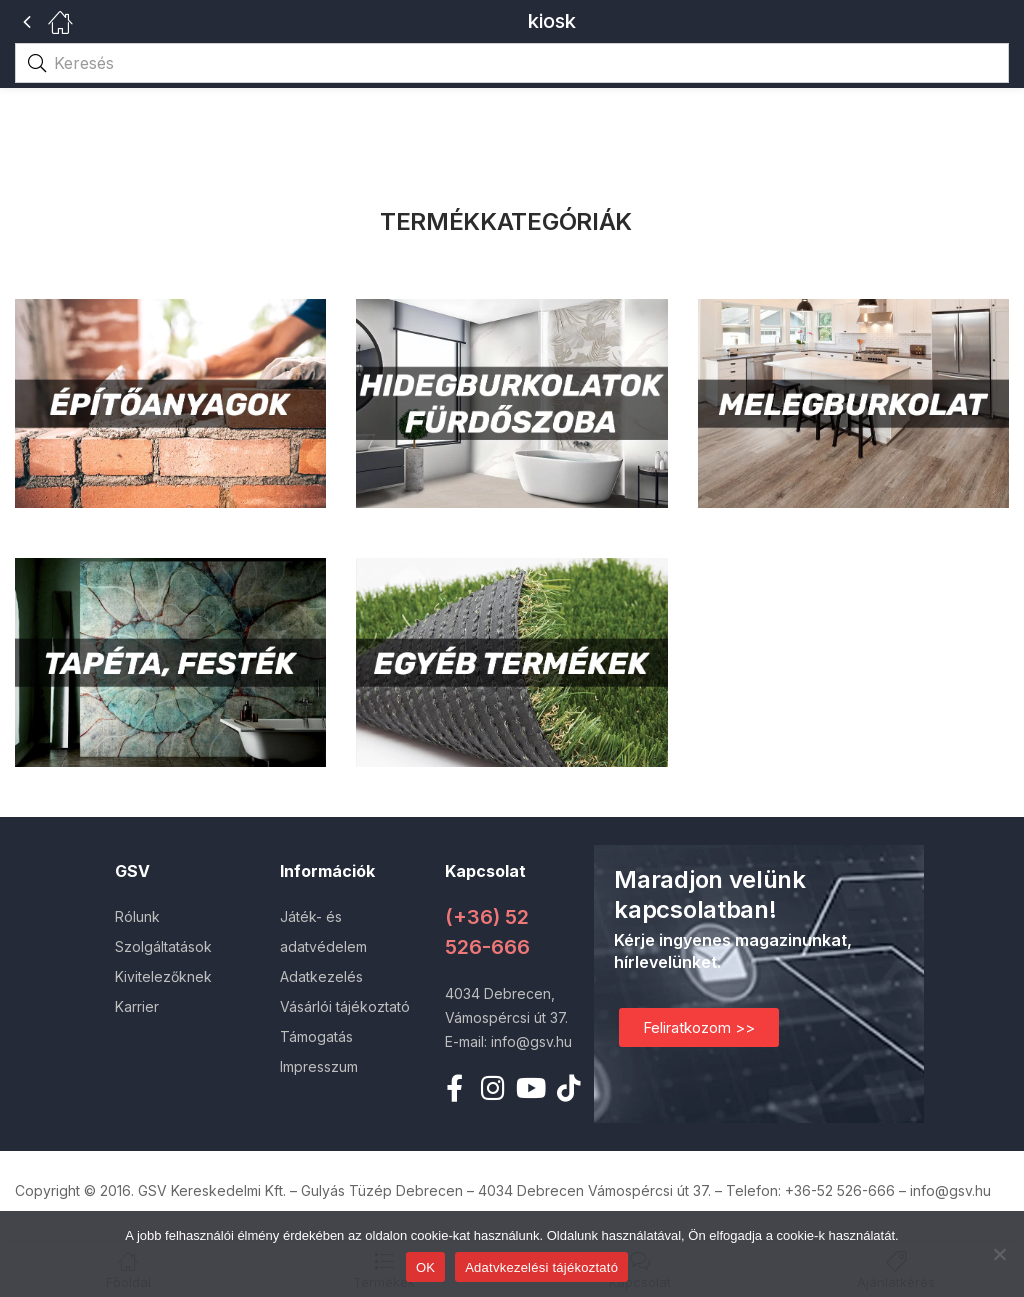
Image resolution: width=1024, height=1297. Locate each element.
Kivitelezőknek (163, 976)
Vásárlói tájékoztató (345, 1006)
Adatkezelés (321, 976)
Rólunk (137, 916)
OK (425, 1267)
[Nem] (999, 1254)
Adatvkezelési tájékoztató (541, 1267)
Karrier (137, 1006)
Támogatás (316, 1036)
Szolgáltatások (163, 946)
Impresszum (319, 1066)
